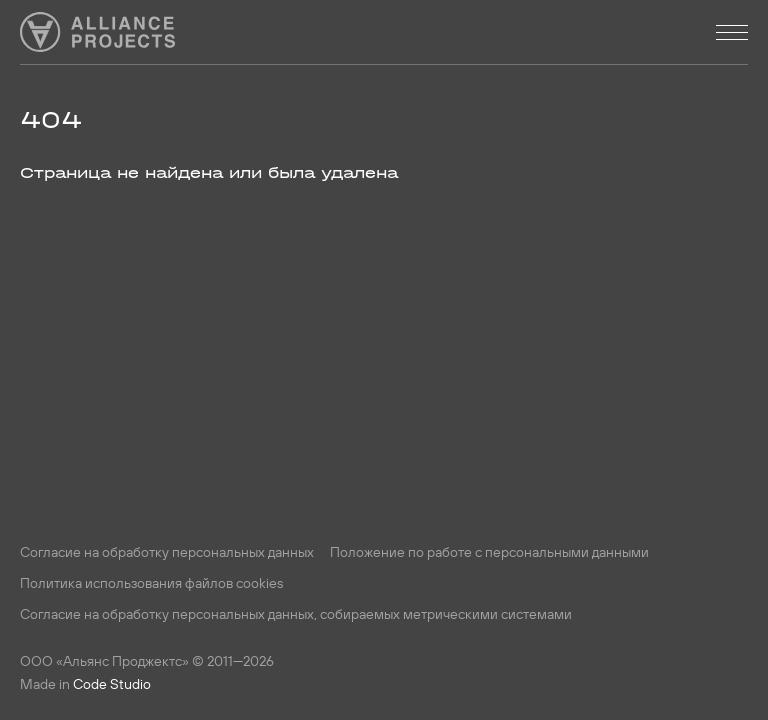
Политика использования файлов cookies (151, 583)
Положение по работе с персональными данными (489, 552)
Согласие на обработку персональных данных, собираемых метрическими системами (296, 614)
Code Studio (112, 684)
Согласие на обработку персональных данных (167, 552)
